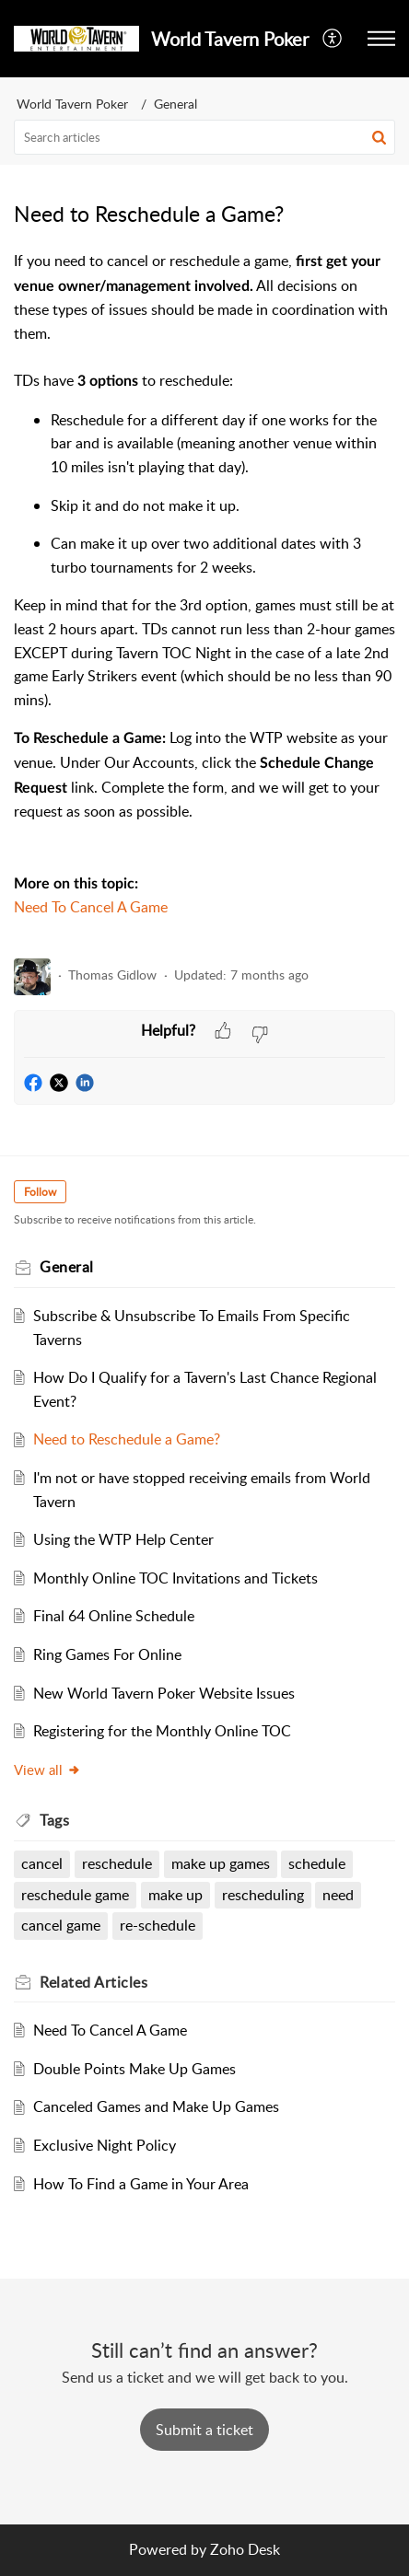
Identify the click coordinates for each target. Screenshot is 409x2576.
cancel (42, 1863)
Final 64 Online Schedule (113, 1616)
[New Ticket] (204, 2429)
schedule (316, 1863)
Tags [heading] (54, 1820)
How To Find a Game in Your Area (141, 2184)
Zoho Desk (245, 2549)
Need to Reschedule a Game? (126, 1439)
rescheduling (263, 1895)
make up (175, 1895)
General (175, 103)
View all (47, 1769)
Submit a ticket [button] (204, 2429)
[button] (333, 38)
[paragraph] (204, 596)
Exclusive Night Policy (104, 2145)
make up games (220, 1863)
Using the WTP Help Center (123, 1539)
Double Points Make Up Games (134, 2069)
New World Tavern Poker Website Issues (164, 1693)
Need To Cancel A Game (91, 907)
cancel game (60, 1925)
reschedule (117, 1863)
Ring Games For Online (107, 1654)
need (338, 1895)
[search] (204, 137)
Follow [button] (40, 1192)
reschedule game (75, 1895)
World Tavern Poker (72, 103)
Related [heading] (93, 1982)
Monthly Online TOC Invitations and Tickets (175, 1578)
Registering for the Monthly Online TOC (162, 1731)
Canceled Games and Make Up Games (156, 2106)
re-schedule (157, 1925)
